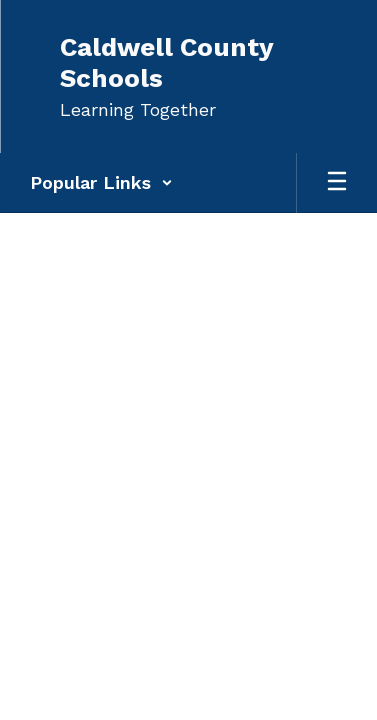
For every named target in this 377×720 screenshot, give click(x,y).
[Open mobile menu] (337, 183)
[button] (101, 183)
